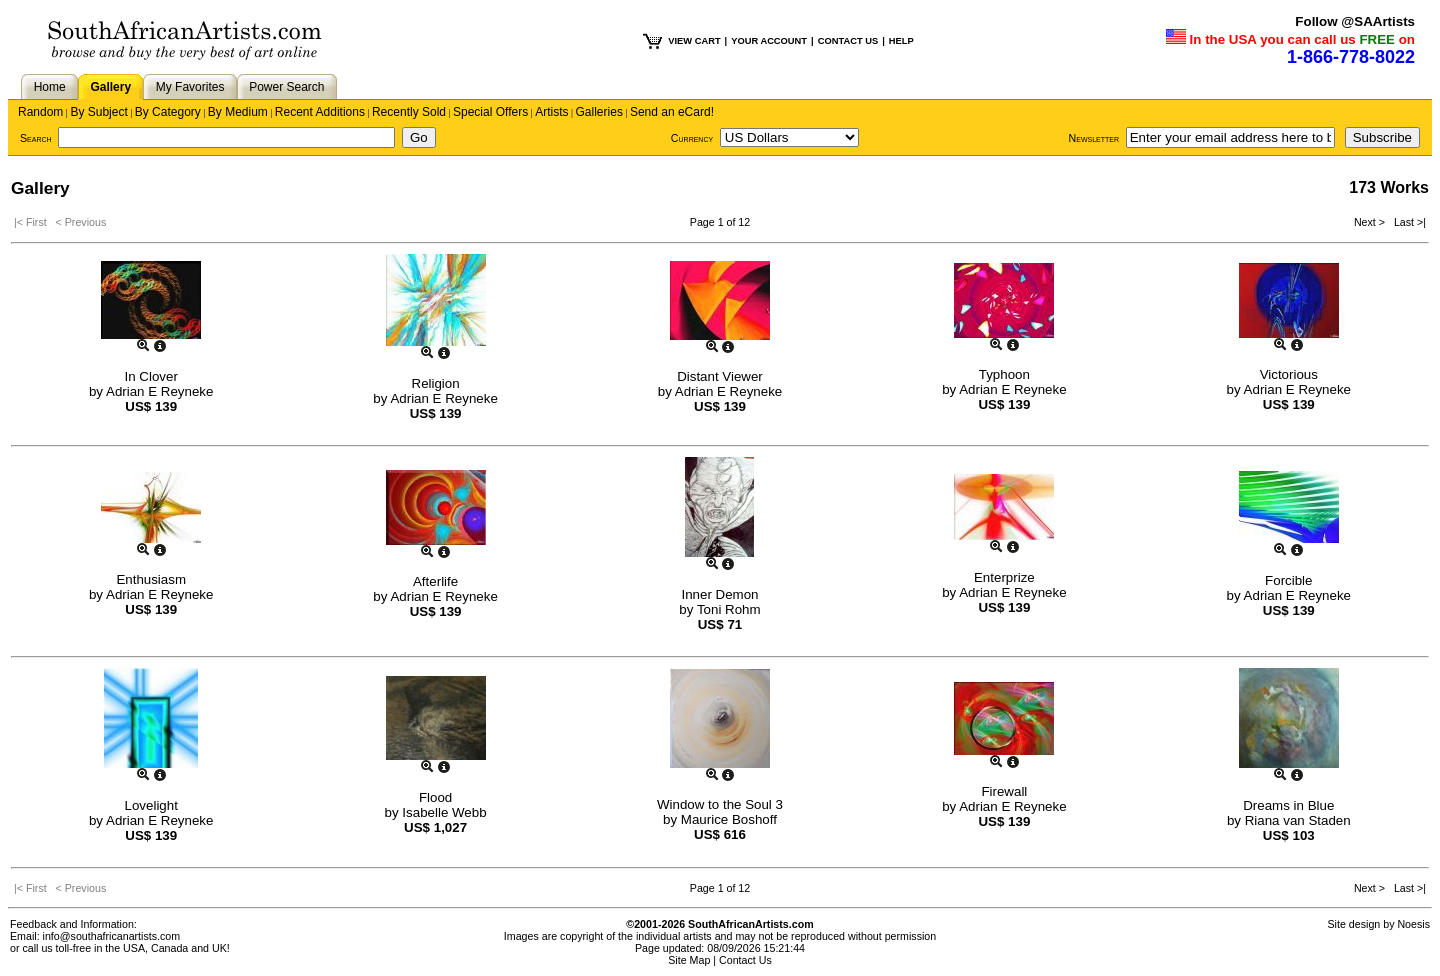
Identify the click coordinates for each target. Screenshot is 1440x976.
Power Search (286, 87)
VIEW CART (694, 41)
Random (40, 112)
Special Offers (490, 112)
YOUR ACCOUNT (769, 41)
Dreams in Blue (1288, 805)
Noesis (1413, 924)
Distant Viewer (720, 376)
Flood (435, 797)
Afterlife (435, 581)
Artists (551, 112)
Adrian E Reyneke (159, 391)
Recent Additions (320, 112)
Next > (1371, 222)
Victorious (1289, 374)
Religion (436, 383)
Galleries (599, 112)
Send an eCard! (672, 112)
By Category (168, 112)
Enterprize (1004, 577)
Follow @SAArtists (1355, 21)
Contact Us (745, 960)
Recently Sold (409, 112)
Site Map (689, 960)
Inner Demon (719, 594)
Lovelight (151, 805)
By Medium (238, 112)
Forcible (1288, 580)
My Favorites (190, 87)
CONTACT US (848, 41)
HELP (901, 41)
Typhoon (1004, 374)
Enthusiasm (151, 579)
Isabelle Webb (444, 812)
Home (50, 87)
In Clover (151, 376)
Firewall (1004, 791)
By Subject (98, 112)
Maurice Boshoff (729, 819)
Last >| (1407, 222)
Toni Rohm (729, 609)
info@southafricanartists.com (112, 936)
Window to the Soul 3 (720, 804)
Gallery (110, 87)
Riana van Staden (1298, 820)
